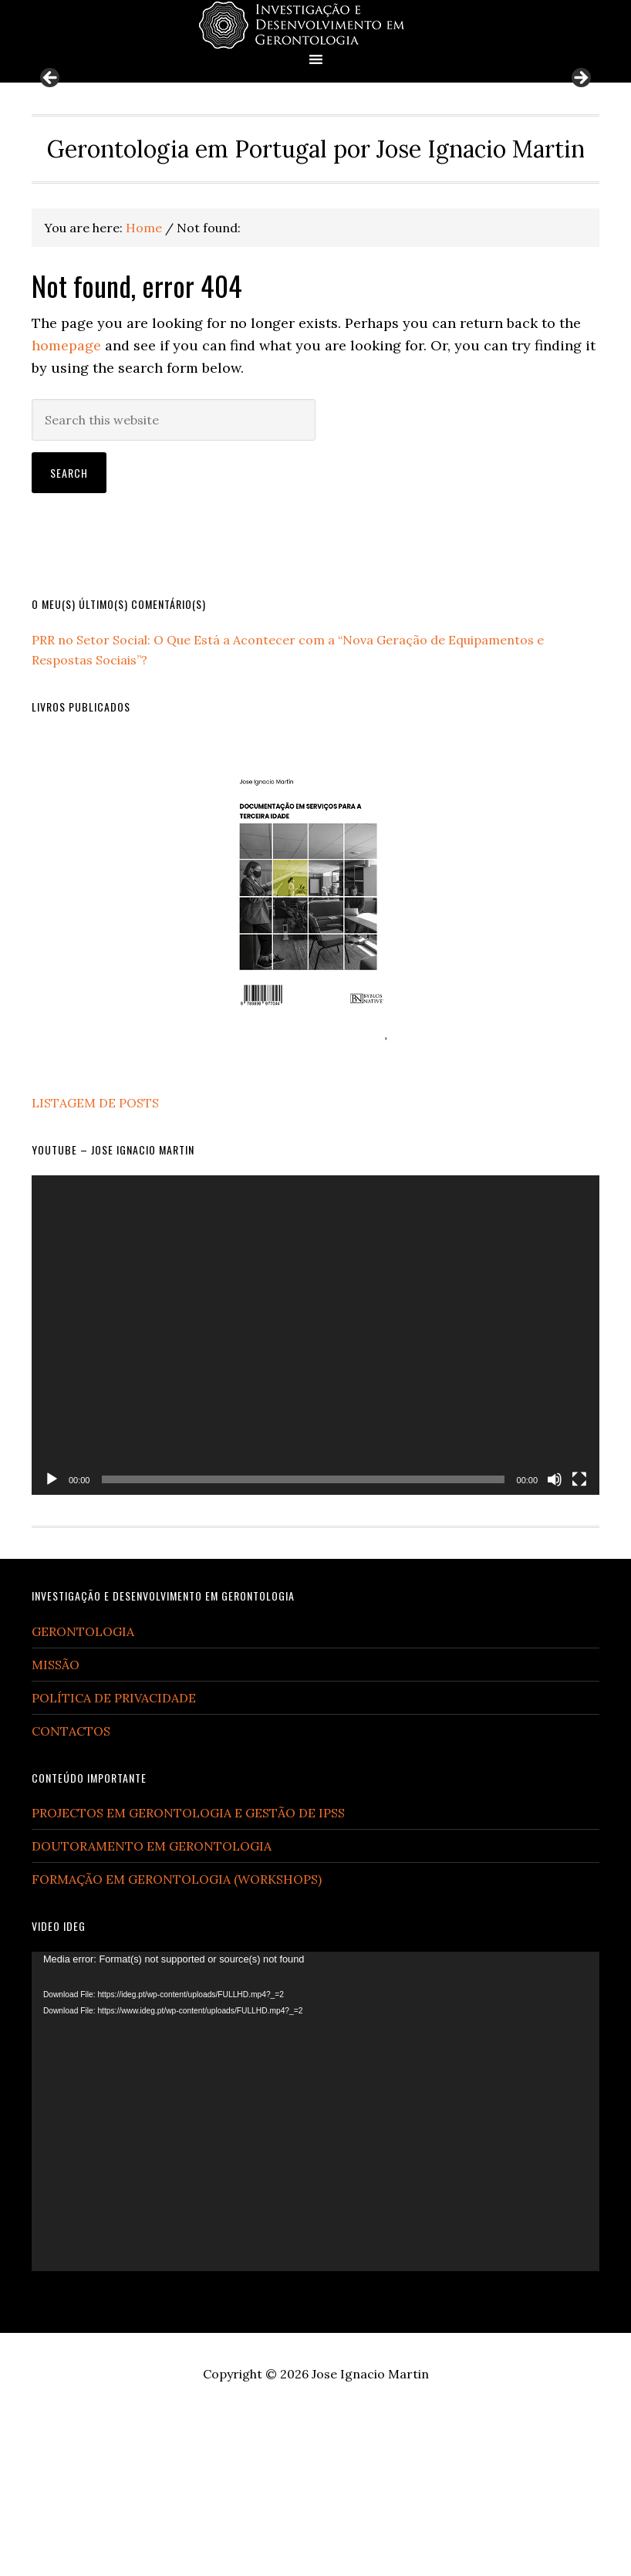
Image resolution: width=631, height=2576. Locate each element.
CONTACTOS (71, 1891)
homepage (66, 507)
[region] (315, 163)
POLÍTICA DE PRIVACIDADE (114, 1858)
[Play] (51, 1640)
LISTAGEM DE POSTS (95, 1264)
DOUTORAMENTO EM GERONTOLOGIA (152, 2007)
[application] (315, 1495)
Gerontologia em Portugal (315, 25)
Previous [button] (50, 159)
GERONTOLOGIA (83, 1792)
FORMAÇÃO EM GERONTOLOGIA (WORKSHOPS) (177, 2040)
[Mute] (554, 1640)
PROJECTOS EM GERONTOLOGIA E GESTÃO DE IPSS (188, 1974)
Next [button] (580, 159)
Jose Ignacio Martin (370, 2535)
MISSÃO (55, 1825)
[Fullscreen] (579, 1640)
